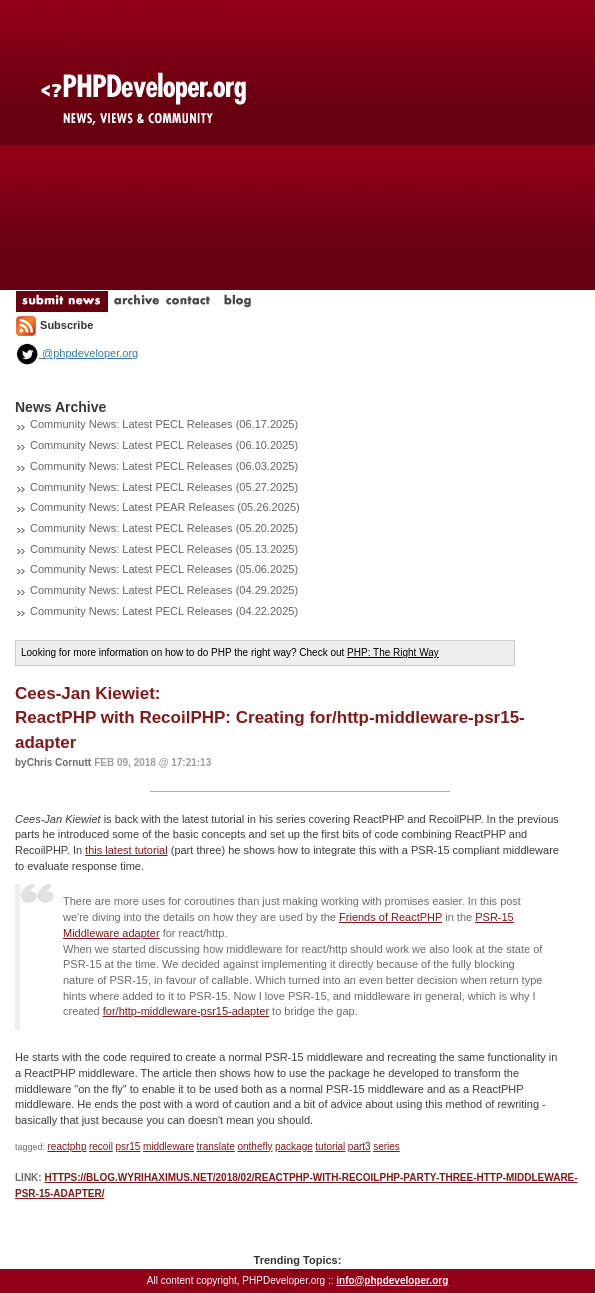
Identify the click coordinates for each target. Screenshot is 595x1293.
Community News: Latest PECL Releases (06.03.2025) (164, 466)
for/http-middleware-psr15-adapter (186, 1011)
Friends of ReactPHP (390, 917)
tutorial (330, 1146)
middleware (168, 1146)
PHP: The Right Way (393, 652)
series (386, 1146)
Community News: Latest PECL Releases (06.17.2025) (164, 424)
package (294, 1146)
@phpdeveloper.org (76, 353)
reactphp (67, 1146)
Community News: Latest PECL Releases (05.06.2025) (164, 569)
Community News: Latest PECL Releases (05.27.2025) (164, 487)
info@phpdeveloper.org (392, 1280)
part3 (359, 1146)
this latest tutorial (126, 850)
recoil (101, 1146)
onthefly (254, 1146)
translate (216, 1146)
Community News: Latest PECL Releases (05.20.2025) (164, 528)
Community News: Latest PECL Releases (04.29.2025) (164, 590)
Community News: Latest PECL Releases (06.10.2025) (164, 445)
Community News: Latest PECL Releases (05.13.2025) (164, 549)
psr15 (127, 1146)
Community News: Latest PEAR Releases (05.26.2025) (165, 507)
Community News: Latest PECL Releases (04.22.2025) (164, 611)
